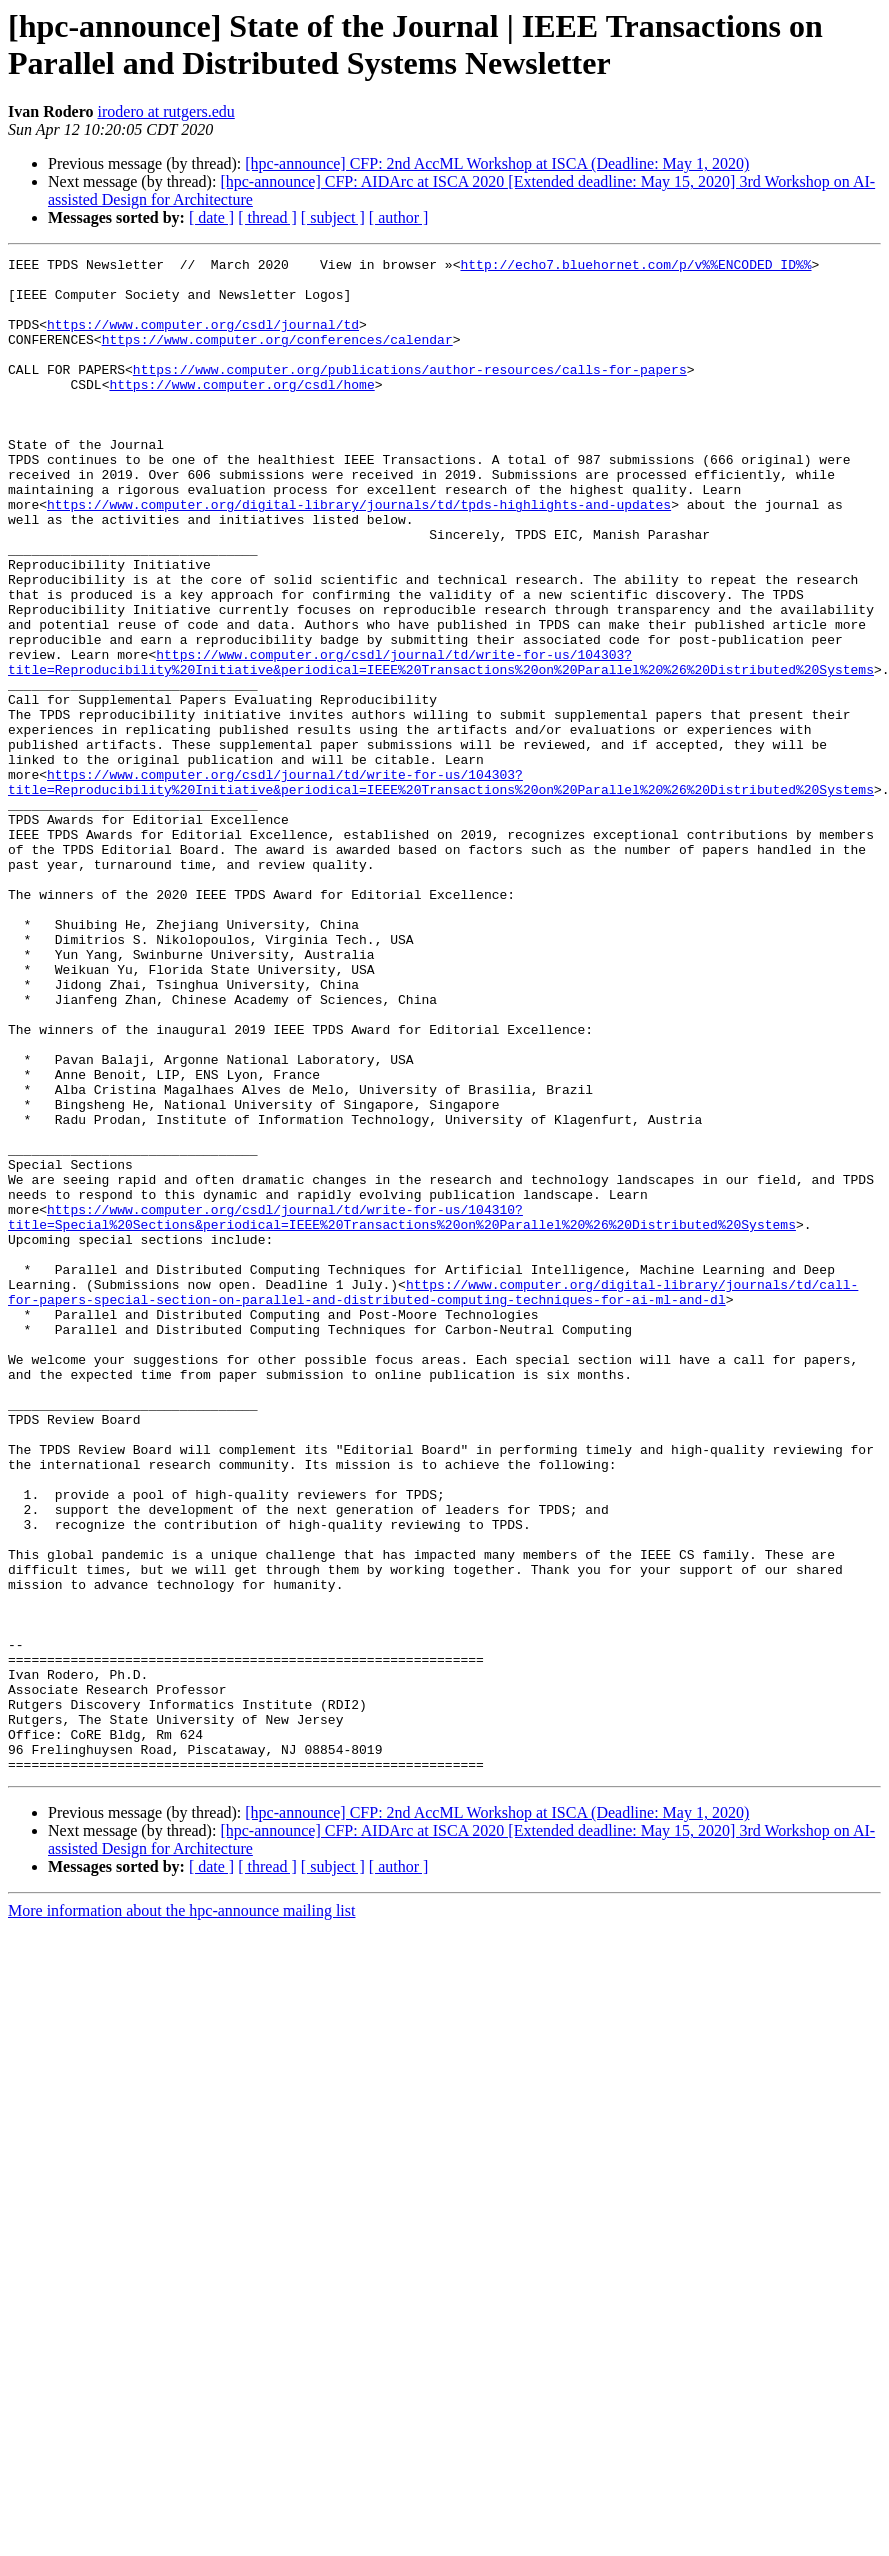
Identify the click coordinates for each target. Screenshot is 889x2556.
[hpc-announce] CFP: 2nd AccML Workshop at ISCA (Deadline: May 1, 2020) (497, 163)
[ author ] (399, 217)
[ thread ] (267, 217)
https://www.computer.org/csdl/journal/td (203, 339)
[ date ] (211, 217)
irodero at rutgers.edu (166, 111)
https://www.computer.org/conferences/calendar (277, 357)
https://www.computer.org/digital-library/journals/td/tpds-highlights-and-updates (359, 555)
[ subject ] (333, 217)
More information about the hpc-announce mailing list (181, 2213)
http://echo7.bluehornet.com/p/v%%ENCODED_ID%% (635, 267)
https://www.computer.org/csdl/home (241, 411)
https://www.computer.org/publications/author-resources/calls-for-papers (410, 393)
